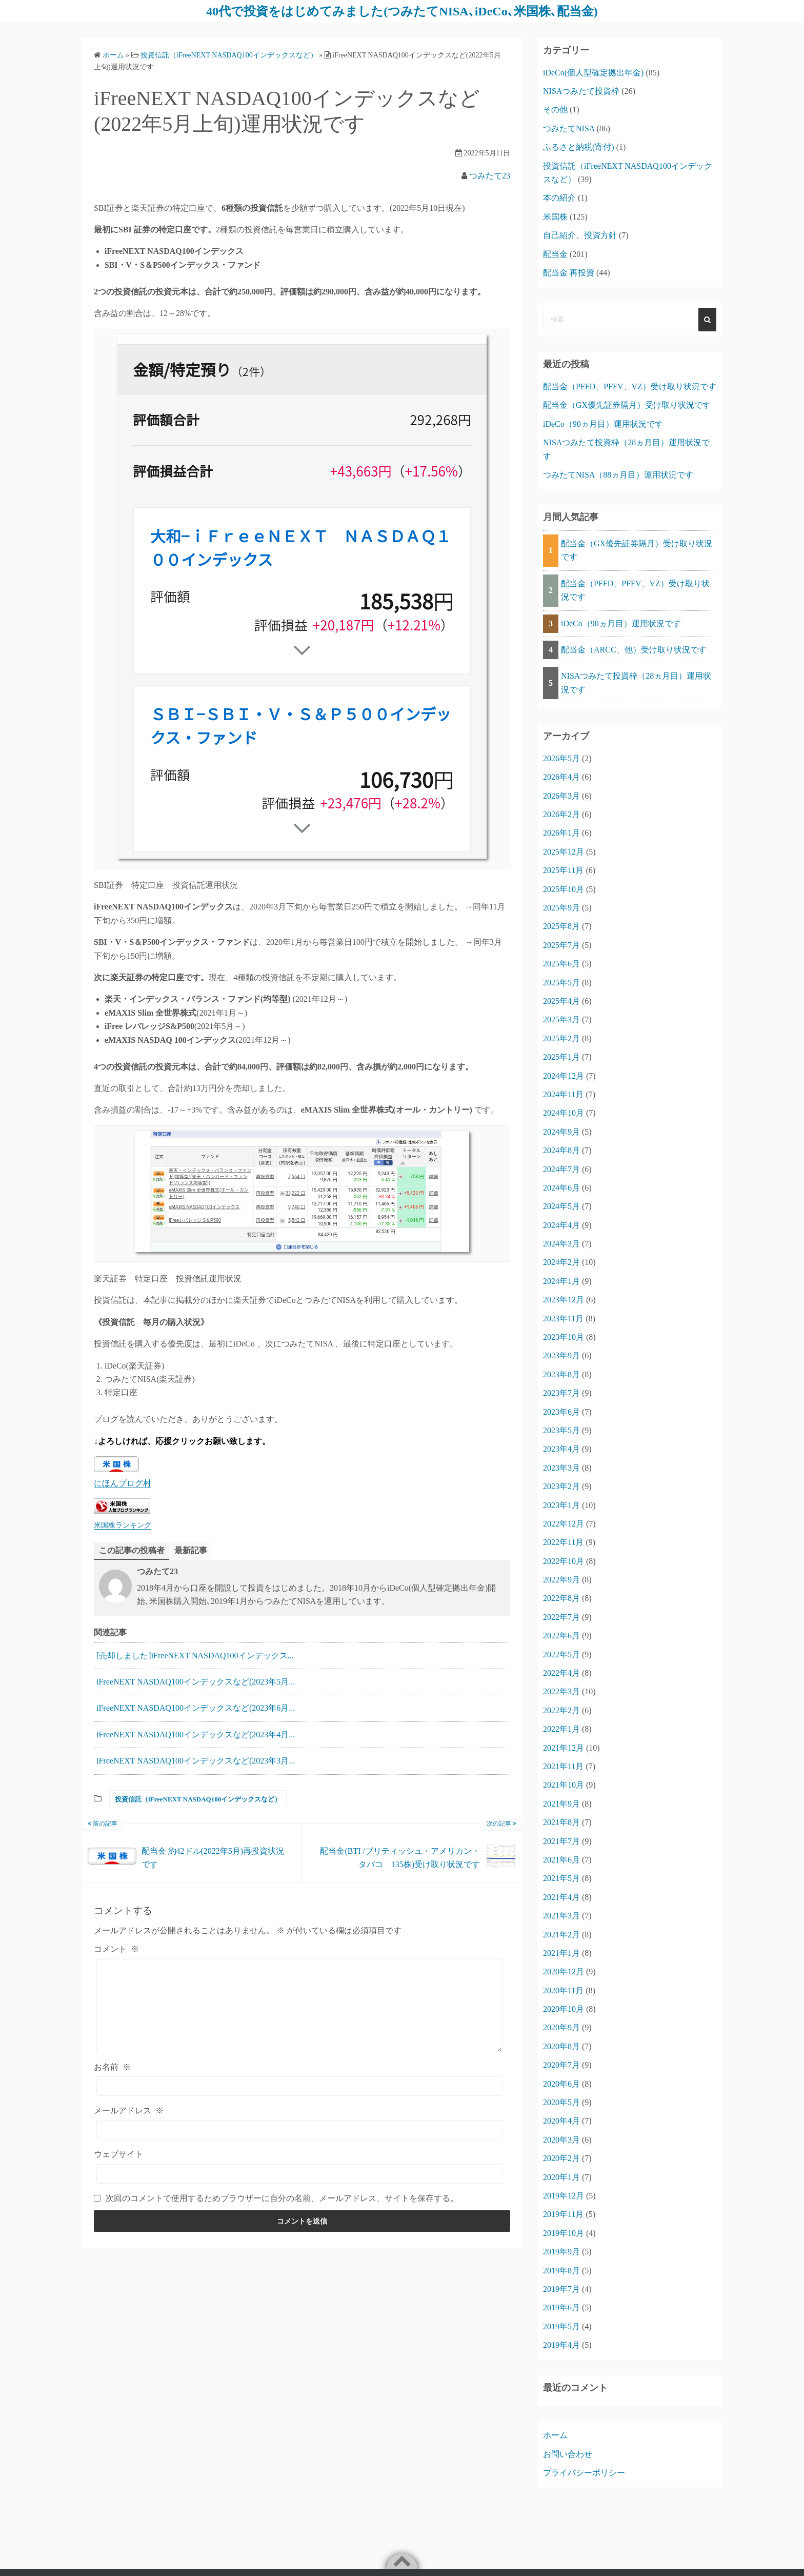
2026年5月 (561, 758)
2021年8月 (561, 1822)
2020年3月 (561, 2139)
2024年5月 (561, 1206)
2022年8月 (561, 1598)
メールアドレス (129, 2110)
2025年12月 (563, 851)
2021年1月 (561, 1953)
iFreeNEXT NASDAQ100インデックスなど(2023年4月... (195, 1734)
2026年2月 (561, 814)
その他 (555, 109)
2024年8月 (561, 1150)
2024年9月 (561, 1131)
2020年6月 (561, 2083)
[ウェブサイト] (299, 2174)
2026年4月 (561, 776)
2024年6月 (561, 1187)
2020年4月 (561, 2120)
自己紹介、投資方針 (580, 235)
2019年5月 (561, 2326)
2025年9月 (561, 907)
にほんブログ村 (122, 1483)
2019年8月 (561, 2270)
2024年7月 (561, 1169)
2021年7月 (561, 1841)
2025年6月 (561, 963)
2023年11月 (563, 1318)
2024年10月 (563, 1112)
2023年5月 (561, 1430)
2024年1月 (561, 1281)
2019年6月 (561, 2307)
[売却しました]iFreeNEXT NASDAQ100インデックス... (195, 1655)
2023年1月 (561, 1505)
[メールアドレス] (299, 2129)
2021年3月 (561, 1915)
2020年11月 (563, 1990)
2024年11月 (563, 1094)
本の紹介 (559, 197)
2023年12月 (563, 1299)
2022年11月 (563, 1542)
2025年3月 (561, 1019)
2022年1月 (561, 1729)
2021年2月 (561, 1934)
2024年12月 (563, 1076)
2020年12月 (563, 1971)
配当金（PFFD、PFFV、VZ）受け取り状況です (629, 386)
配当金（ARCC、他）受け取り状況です (634, 649)
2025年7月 (561, 945)
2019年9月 (561, 2251)
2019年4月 (561, 2345)
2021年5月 (561, 1878)
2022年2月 (561, 1710)
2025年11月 (563, 870)
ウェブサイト (118, 2154)
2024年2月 (561, 1262)
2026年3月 (561, 795)
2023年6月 (561, 1412)
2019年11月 (563, 2214)
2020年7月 (561, 2064)
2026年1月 (561, 832)
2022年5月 (561, 1654)
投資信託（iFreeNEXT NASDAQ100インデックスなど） (198, 1799)
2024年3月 (561, 1243)
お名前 (112, 2067)
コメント (116, 1949)
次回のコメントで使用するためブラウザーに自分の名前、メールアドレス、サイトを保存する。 (282, 2198)
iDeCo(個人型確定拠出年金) (593, 72)
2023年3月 (561, 1467)
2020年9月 (561, 2027)
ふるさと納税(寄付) (578, 147)
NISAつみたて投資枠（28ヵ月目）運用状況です (636, 682)
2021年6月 (561, 1859)
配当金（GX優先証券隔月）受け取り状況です (627, 405)
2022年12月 (563, 1523)
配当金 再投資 (568, 272)
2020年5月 (561, 2102)
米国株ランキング (122, 1525)
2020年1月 (561, 2177)
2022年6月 (561, 1635)
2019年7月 (561, 2289)
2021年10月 (563, 1784)
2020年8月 (561, 2046)
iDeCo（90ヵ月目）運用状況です (603, 424)
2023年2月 (561, 1486)
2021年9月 (561, 1803)
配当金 (555, 254)
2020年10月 (563, 2009)
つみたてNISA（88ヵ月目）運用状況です (618, 474)
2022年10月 (563, 1561)
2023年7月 (561, 1393)
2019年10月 (563, 2233)
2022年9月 (561, 1579)
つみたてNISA (568, 128)
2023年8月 (561, 1374)
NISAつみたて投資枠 (581, 91)
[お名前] (299, 2086)
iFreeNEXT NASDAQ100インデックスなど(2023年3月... (195, 1760)
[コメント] (299, 2005)
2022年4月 (561, 1673)
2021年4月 (561, 1897)
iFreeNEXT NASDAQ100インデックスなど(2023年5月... (195, 1681)
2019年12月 (563, 2195)
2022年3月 (561, 1691)
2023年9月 (561, 1355)
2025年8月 (561, 926)
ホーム (555, 2435)
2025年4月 (561, 1001)
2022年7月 (561, 1617)
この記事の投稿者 (132, 1550)
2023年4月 (561, 1448)
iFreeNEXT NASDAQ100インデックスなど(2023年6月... (195, 1707)
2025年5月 (561, 982)
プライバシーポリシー (584, 2472)
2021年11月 (563, 1766)
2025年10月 (563, 889)
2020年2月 (561, 2158)
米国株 (555, 216)
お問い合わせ (567, 2454)
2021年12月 (563, 1747)
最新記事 (190, 1550)
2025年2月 (561, 1038)
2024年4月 (561, 1225)
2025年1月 (561, 1057)
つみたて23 (489, 175)
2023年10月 (563, 1337)
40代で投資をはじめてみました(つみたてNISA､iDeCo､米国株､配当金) (401, 11)
